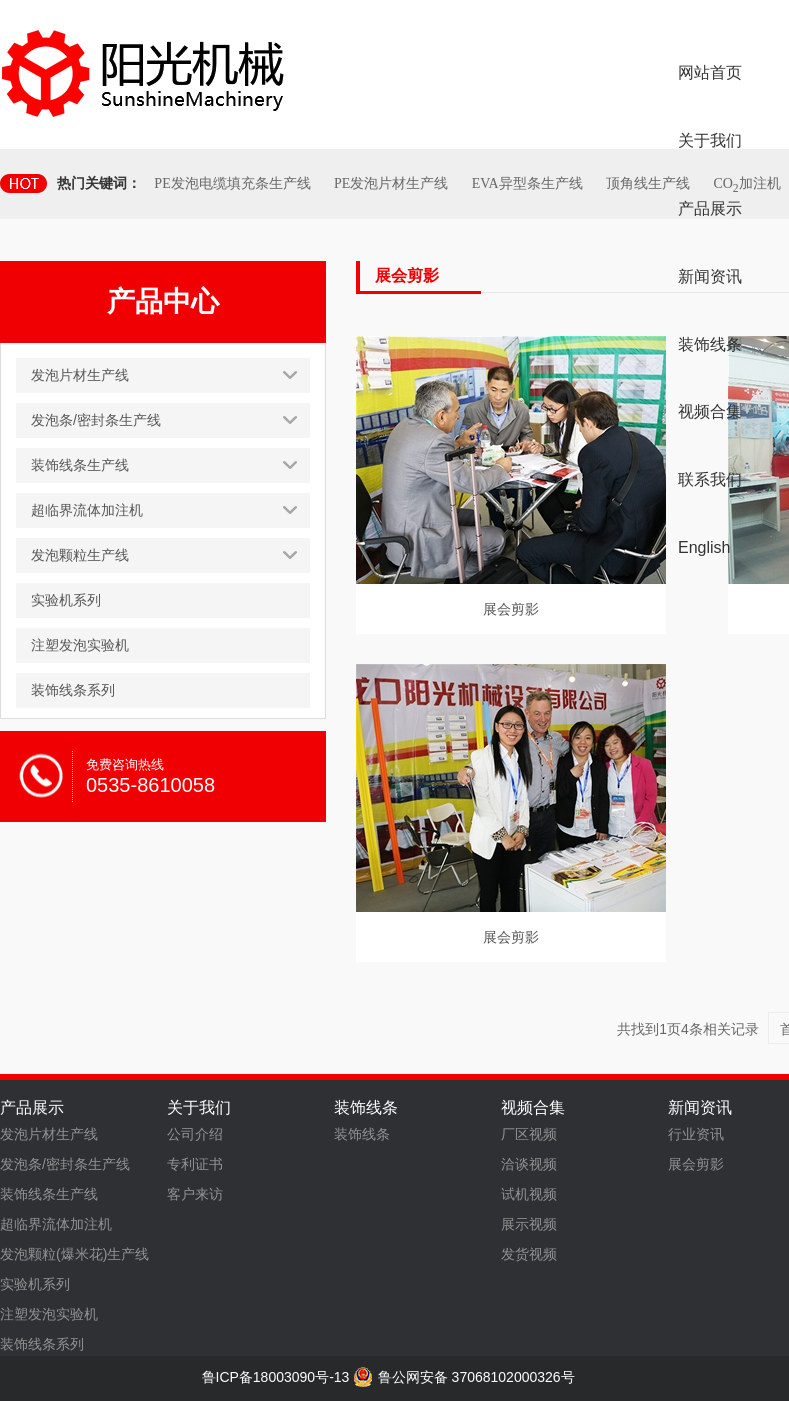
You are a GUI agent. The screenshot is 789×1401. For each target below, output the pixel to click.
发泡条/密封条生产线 (65, 1164)
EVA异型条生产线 (527, 183)
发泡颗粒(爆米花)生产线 (74, 1254)
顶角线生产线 (648, 183)
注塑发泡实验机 (49, 1314)
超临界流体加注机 (56, 1224)
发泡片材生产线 (49, 1134)
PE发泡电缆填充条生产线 (232, 183)
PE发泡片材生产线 (391, 183)
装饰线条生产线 (49, 1194)
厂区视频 (529, 1134)
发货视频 (529, 1254)
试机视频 (529, 1194)
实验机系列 (35, 1284)
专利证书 (195, 1164)
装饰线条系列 (42, 1344)
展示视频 (529, 1224)
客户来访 (195, 1194)
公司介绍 (195, 1134)
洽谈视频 (529, 1164)
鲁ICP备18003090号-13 (276, 1377)
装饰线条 (362, 1134)
